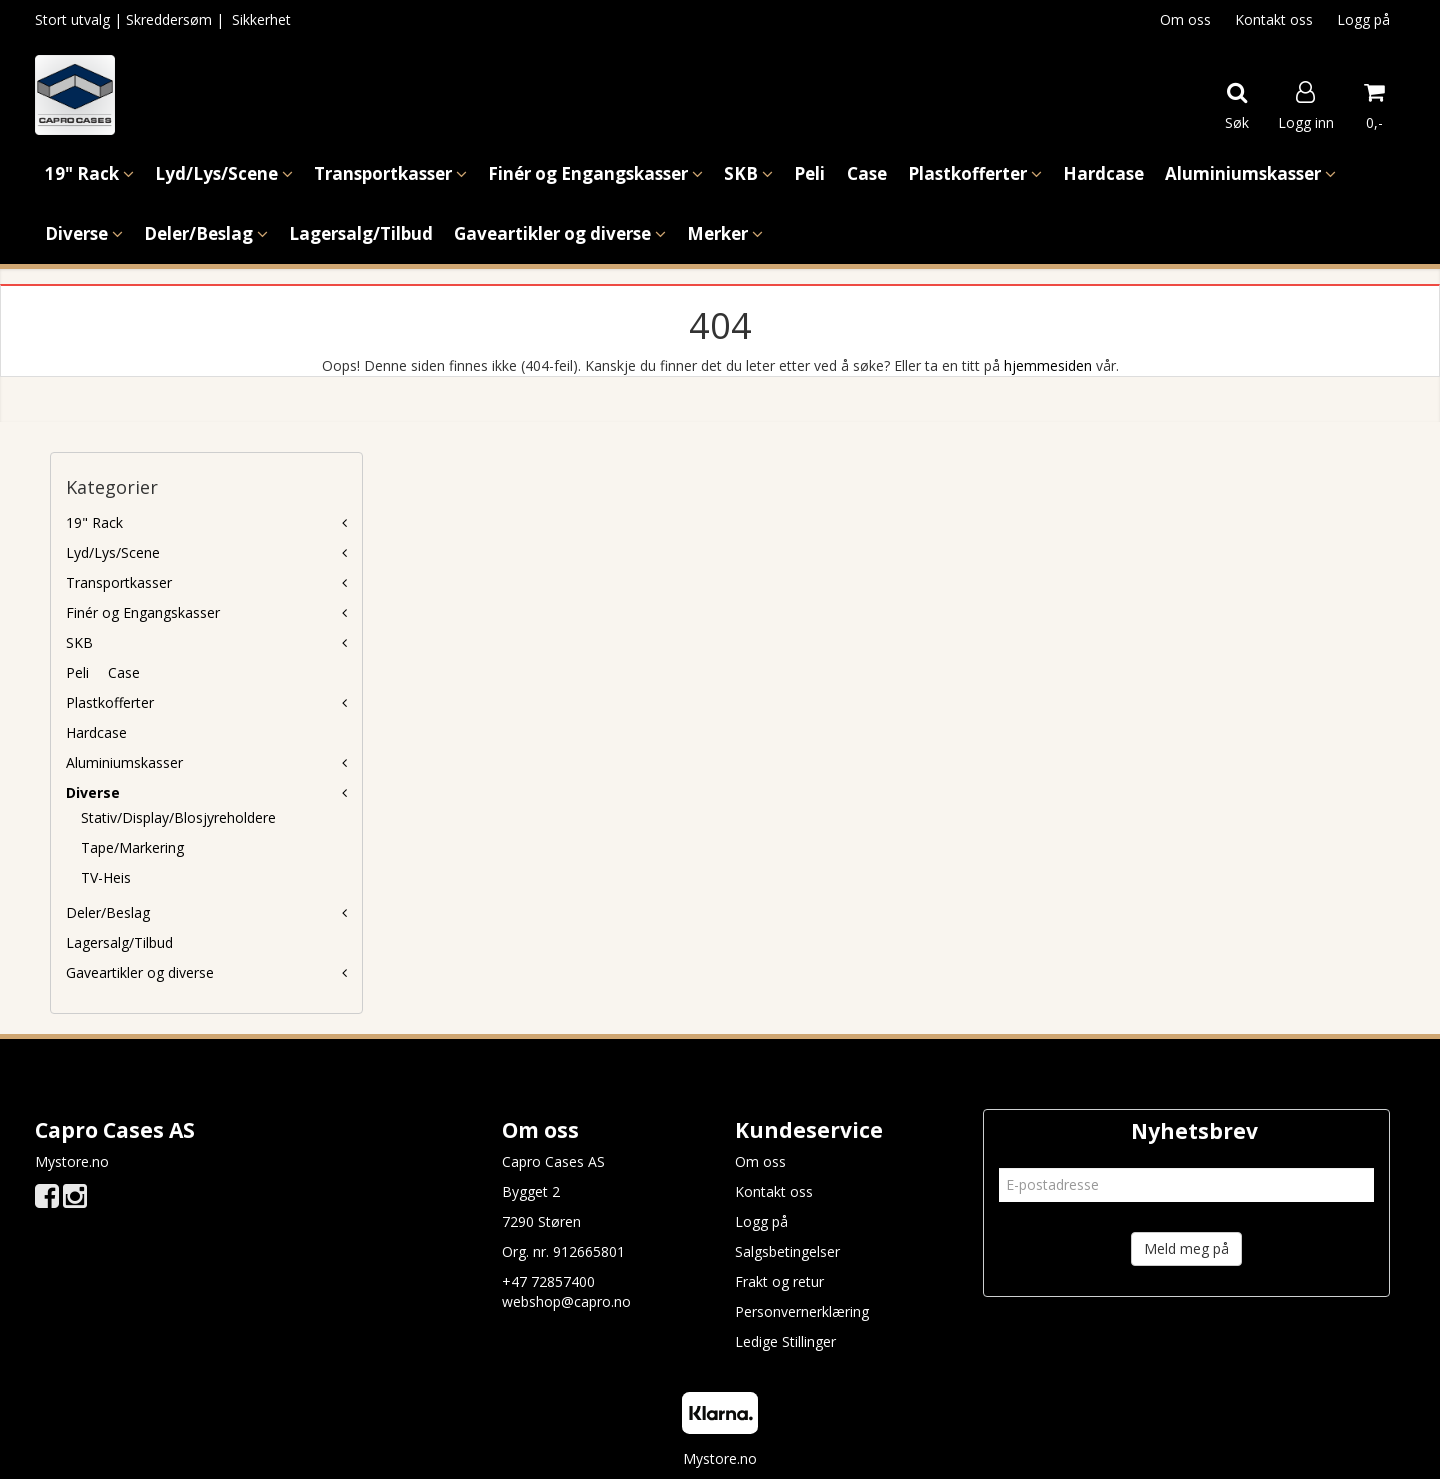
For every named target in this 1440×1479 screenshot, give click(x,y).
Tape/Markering (132, 847)
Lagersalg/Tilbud (119, 942)
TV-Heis (106, 877)
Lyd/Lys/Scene (113, 552)
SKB (79, 642)
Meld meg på (1186, 1248)
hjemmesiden (1048, 365)
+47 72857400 (548, 1281)
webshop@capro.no (566, 1301)
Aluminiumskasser (124, 762)
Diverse (93, 792)
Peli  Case (103, 672)
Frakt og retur (779, 1281)
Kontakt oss (1274, 19)
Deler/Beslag (108, 912)
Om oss (1185, 19)
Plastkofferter (110, 702)
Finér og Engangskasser (143, 612)
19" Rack (94, 522)
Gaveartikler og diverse (140, 972)
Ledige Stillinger (785, 1341)
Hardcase (96, 732)
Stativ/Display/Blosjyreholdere (178, 817)
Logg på (1363, 19)
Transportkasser (119, 582)
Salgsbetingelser (787, 1251)
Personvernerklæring (802, 1311)
